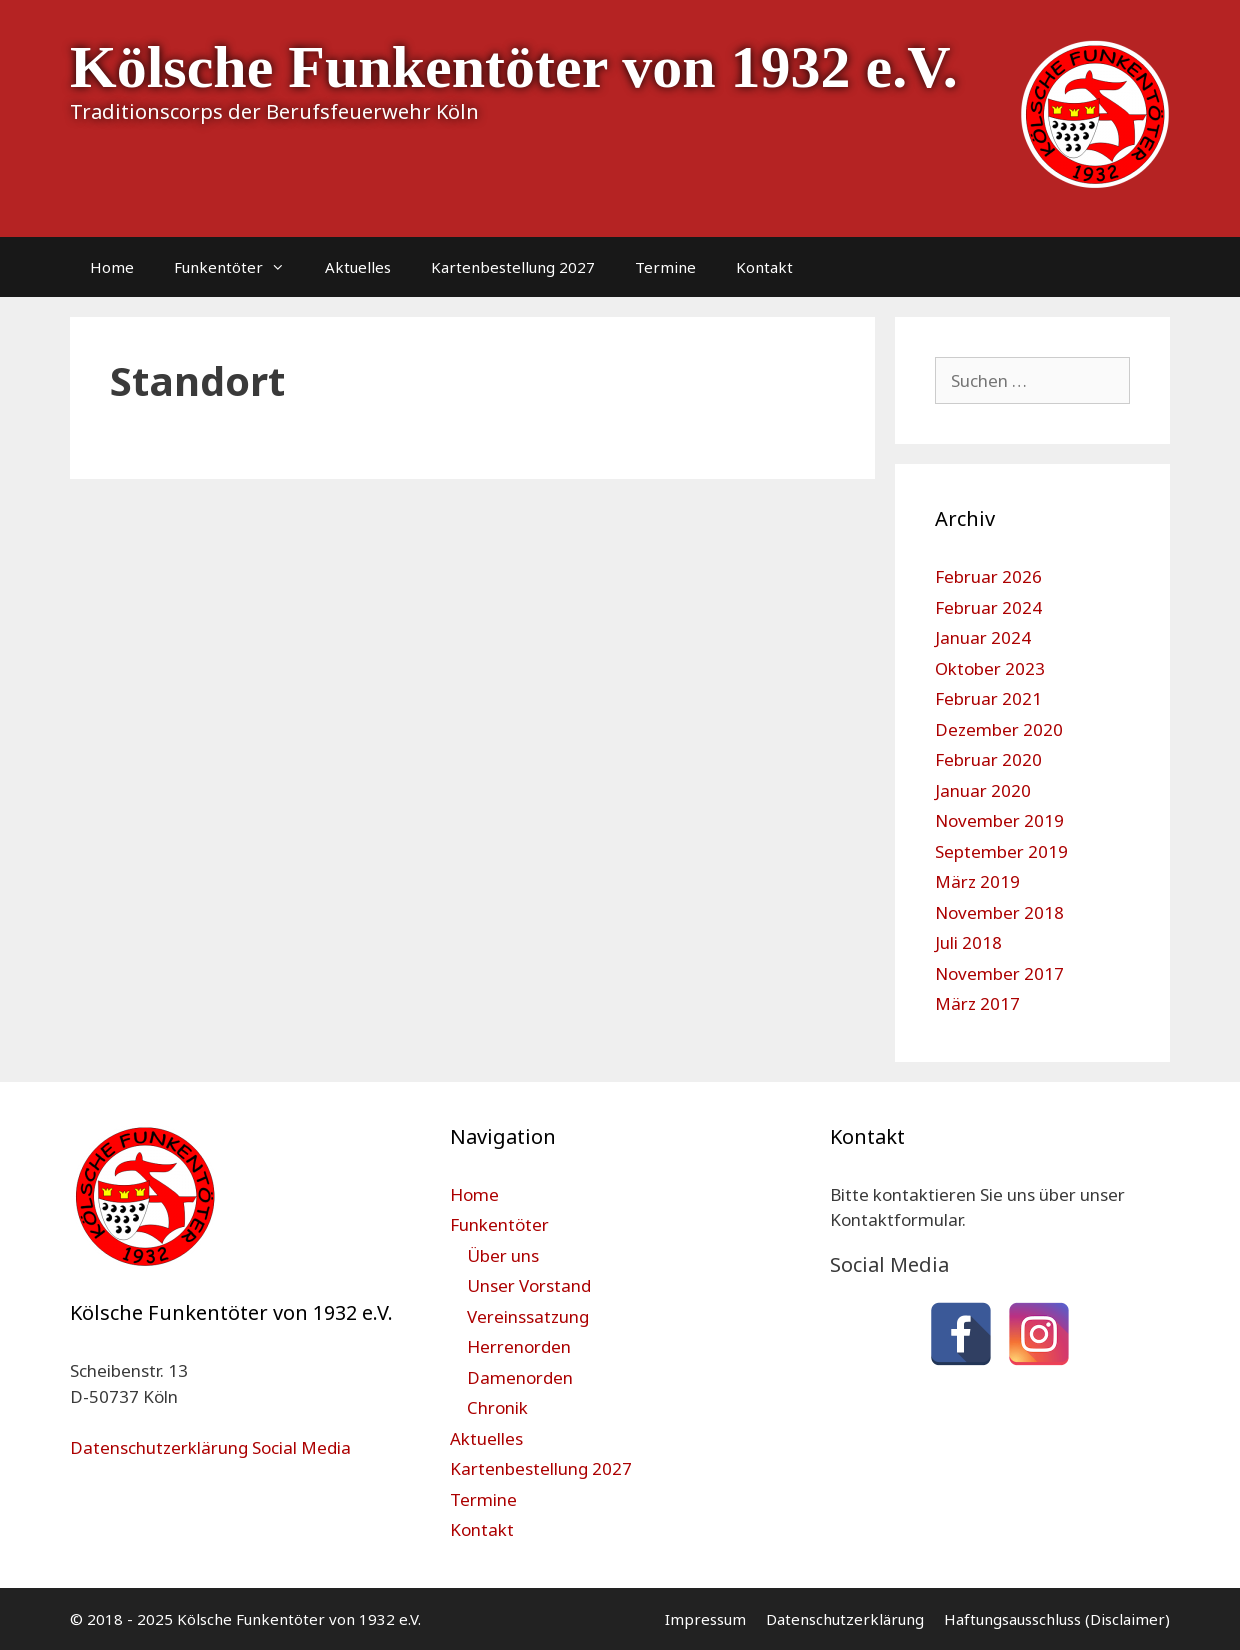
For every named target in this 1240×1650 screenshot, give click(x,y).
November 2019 (999, 820)
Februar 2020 (988, 759)
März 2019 (977, 881)
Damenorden (520, 1377)
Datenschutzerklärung (845, 1619)
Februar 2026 (988, 576)
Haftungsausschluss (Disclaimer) (1057, 1619)
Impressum (705, 1619)
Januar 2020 (983, 790)
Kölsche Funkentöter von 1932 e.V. (514, 67)
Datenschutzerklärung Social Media (210, 1447)
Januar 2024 (983, 637)
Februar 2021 (988, 698)
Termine (665, 267)
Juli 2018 (968, 942)
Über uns (503, 1255)
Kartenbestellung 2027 (513, 267)
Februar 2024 (988, 607)
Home (112, 267)
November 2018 (999, 912)
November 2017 (999, 973)
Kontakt (764, 267)
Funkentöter (239, 267)
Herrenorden (519, 1346)
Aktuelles (358, 267)
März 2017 (977, 1003)
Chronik (497, 1407)
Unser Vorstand (529, 1285)
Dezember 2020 (999, 729)
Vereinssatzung (528, 1316)
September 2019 (1001, 851)
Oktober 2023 (990, 668)
